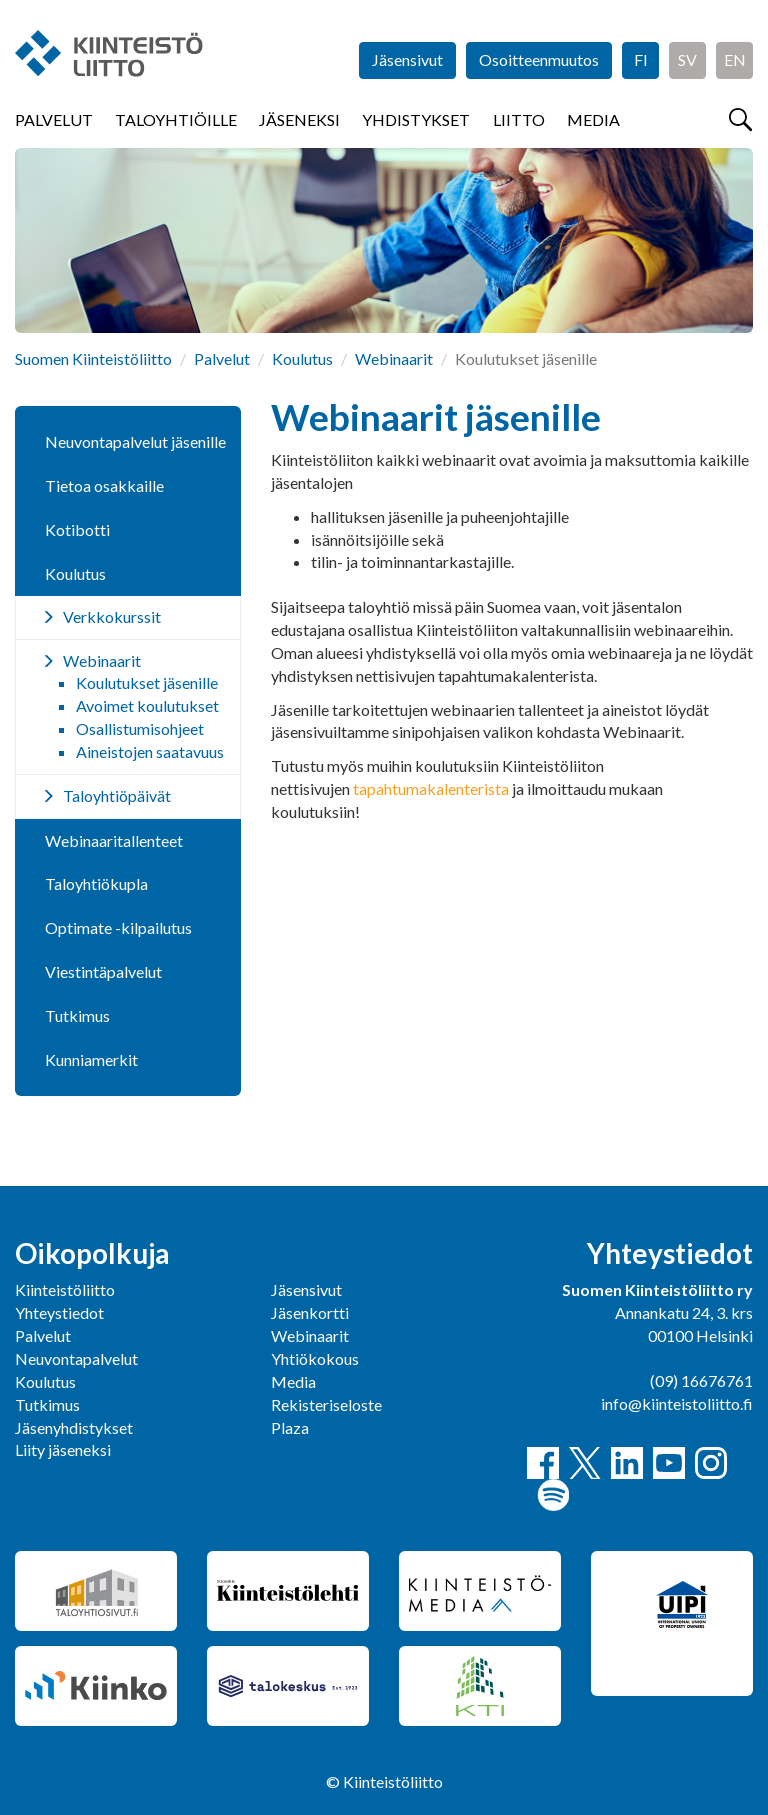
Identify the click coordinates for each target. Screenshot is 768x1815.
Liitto (519, 119)
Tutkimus (77, 1015)
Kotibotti (77, 529)
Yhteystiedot (59, 1312)
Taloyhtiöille (176, 119)
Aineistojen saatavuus (150, 751)
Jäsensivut (407, 59)
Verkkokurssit (112, 616)
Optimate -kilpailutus (118, 927)
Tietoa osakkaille (104, 485)
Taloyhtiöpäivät (117, 795)
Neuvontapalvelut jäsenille (135, 441)
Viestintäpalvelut (103, 971)
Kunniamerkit (91, 1059)
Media (593, 119)
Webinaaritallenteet (114, 840)
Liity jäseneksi (63, 1449)
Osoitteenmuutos (539, 59)
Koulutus (302, 358)
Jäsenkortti (310, 1312)
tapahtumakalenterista (431, 788)
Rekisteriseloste (326, 1404)
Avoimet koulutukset (147, 705)
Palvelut (54, 119)
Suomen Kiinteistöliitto (93, 358)
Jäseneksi (299, 119)
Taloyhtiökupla (96, 883)
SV (687, 59)
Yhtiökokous (315, 1358)
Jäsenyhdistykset (74, 1427)
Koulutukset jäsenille (147, 682)
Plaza (290, 1427)
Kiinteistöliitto (65, 1289)
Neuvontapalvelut (76, 1358)
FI (641, 59)
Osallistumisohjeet (140, 728)
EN (735, 59)
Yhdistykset (416, 119)
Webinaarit (394, 358)
